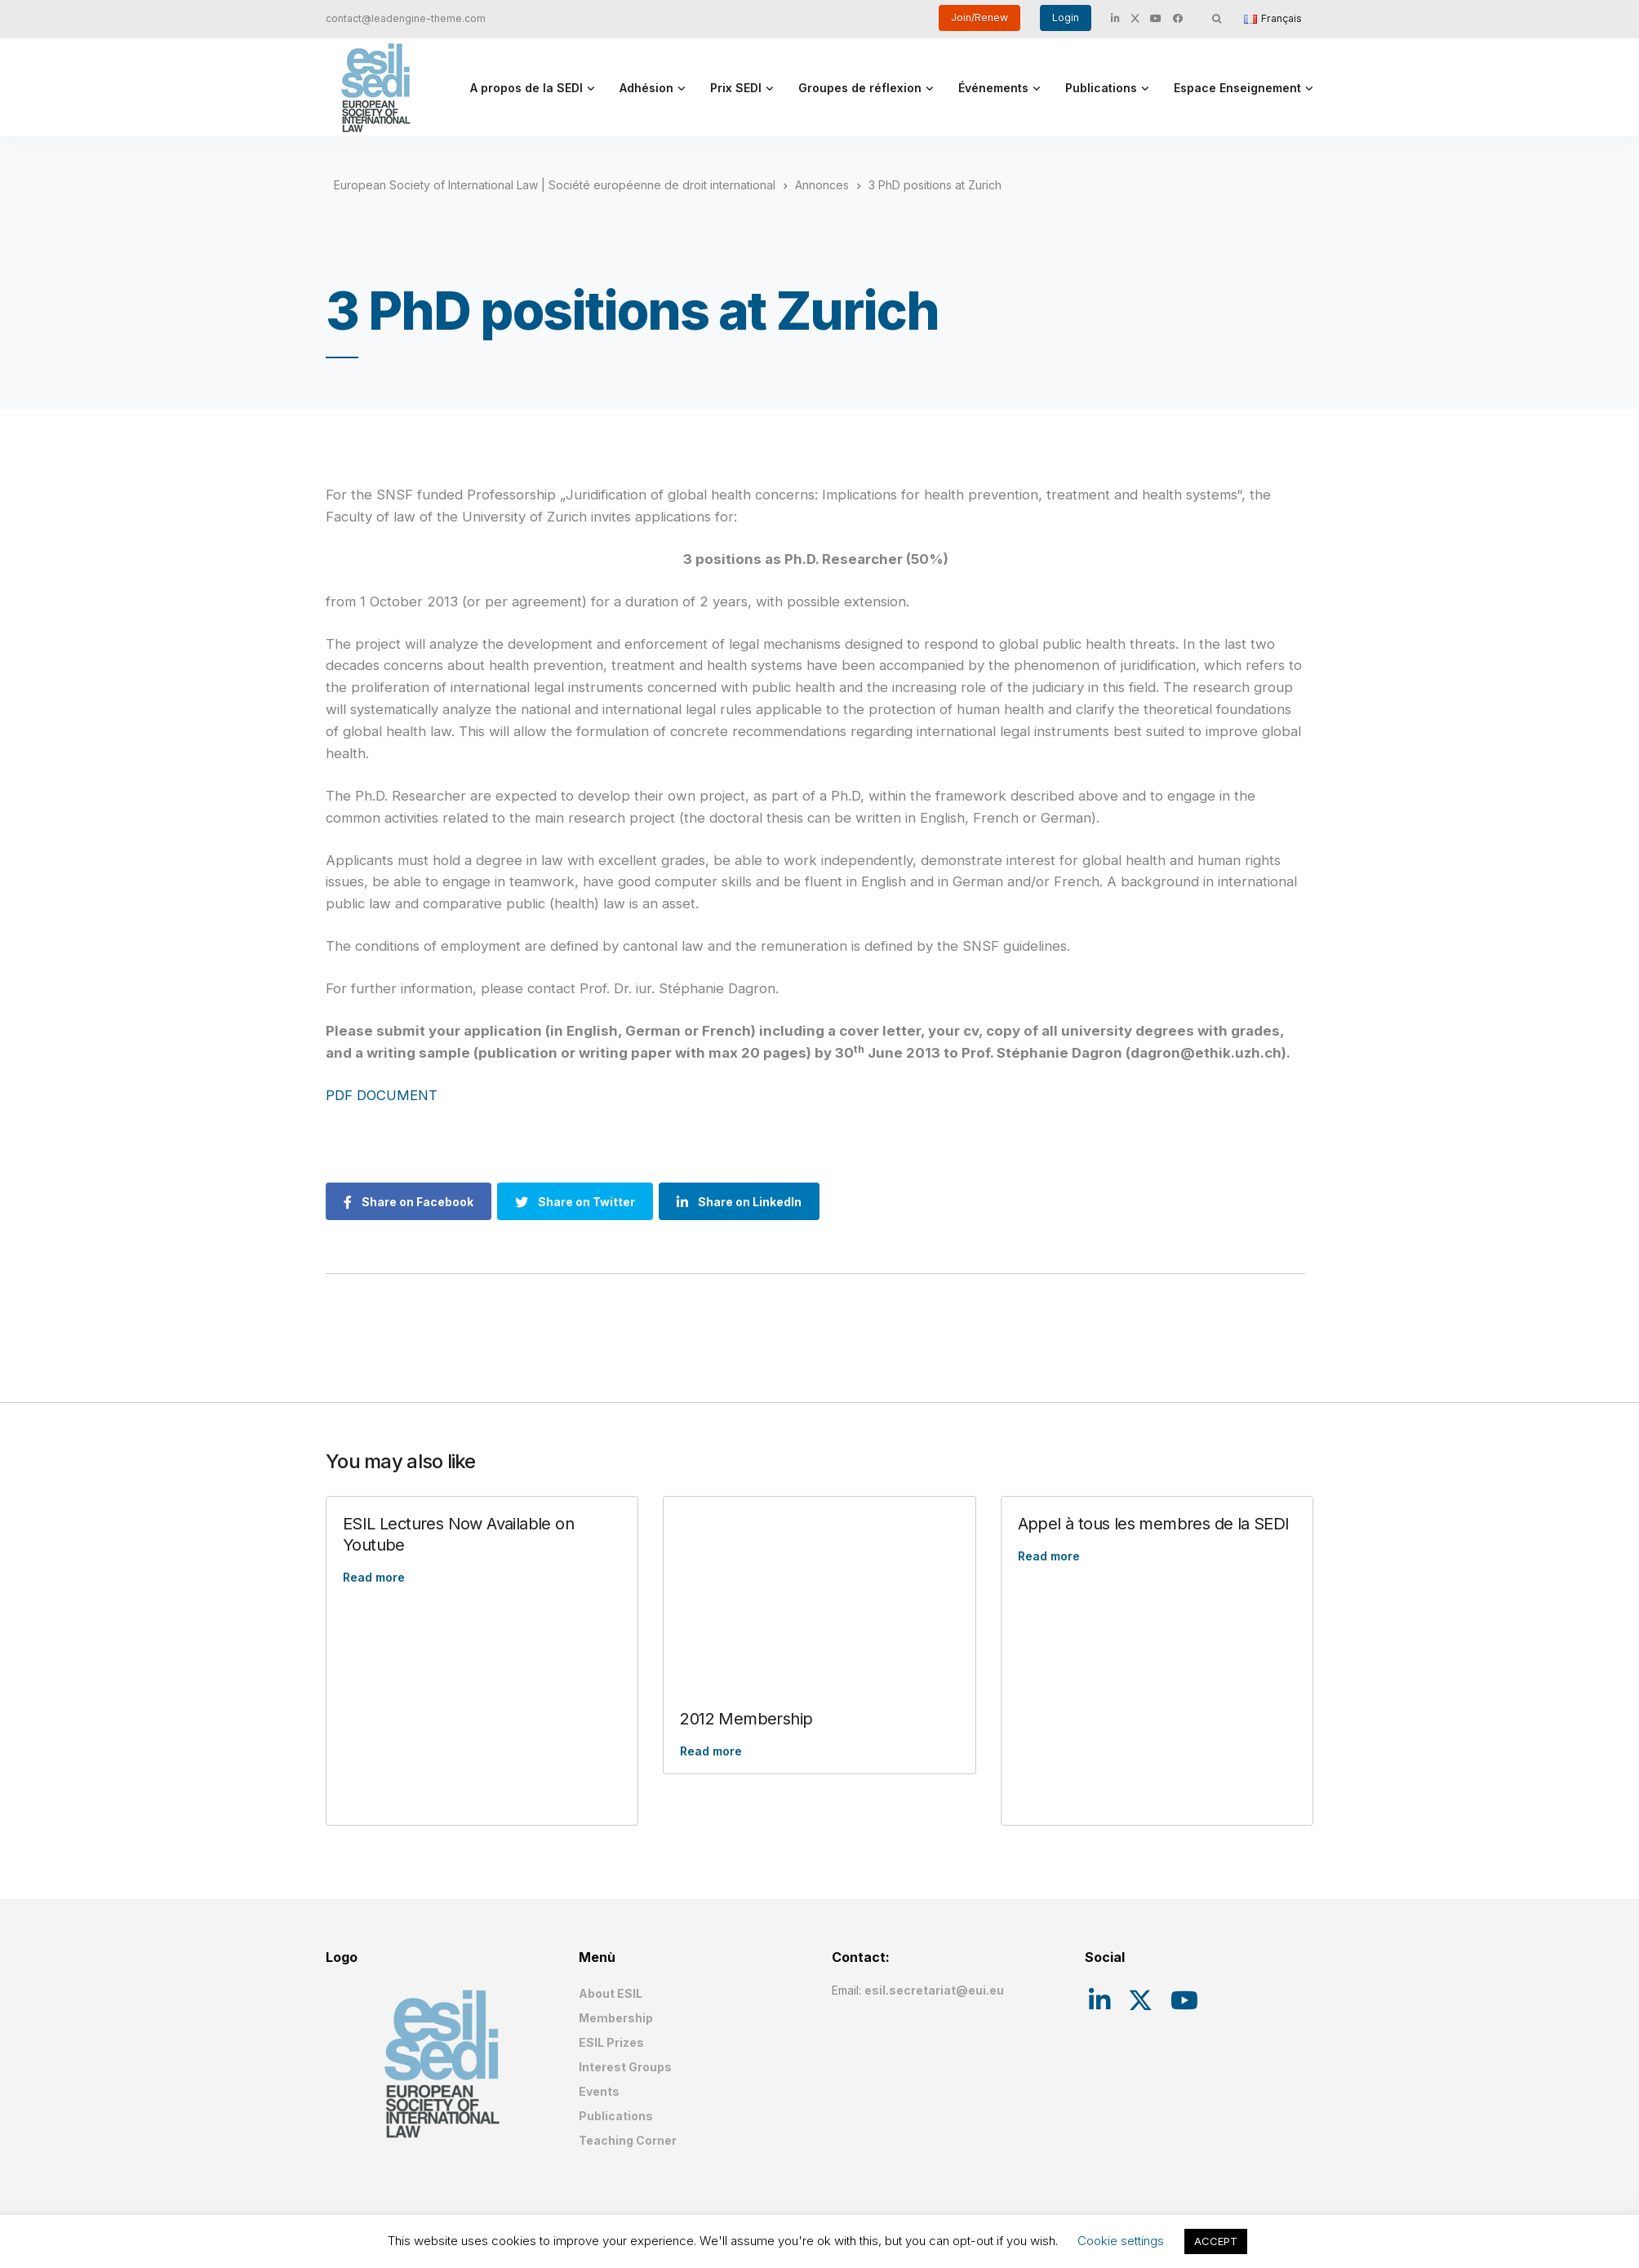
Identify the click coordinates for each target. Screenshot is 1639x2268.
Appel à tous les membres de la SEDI (1154, 1523)
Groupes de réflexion (860, 88)
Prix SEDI (736, 88)
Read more (374, 1577)
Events (599, 2091)
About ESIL (610, 1993)
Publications (1101, 88)
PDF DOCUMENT (382, 1095)
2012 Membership (746, 1719)
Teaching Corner (628, 2140)
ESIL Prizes (611, 2042)
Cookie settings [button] (1120, 2240)
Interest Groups (625, 2067)
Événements (993, 88)
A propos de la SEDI (526, 88)
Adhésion (646, 88)
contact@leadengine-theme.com (406, 18)
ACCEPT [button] (1215, 2241)
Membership (616, 2018)
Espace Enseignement (1237, 88)
